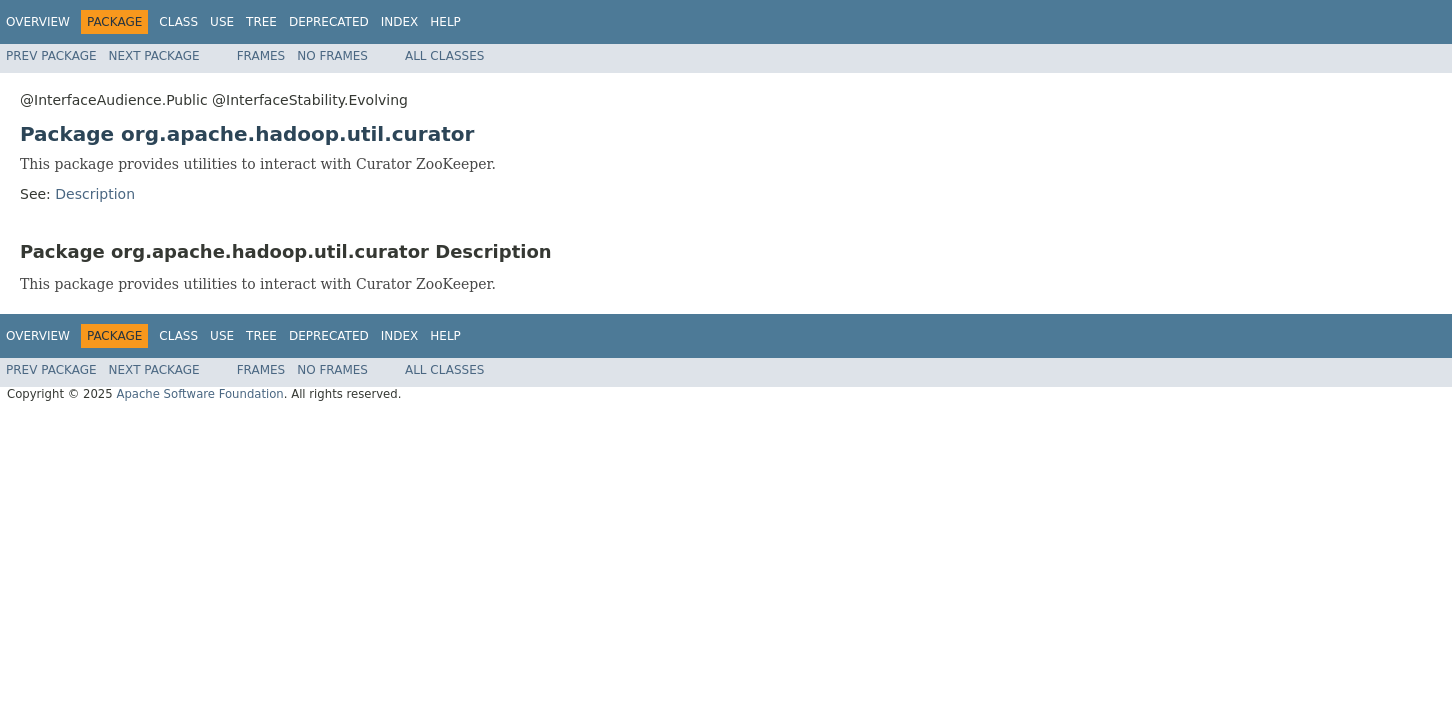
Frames (261, 56)
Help (445, 22)
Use (222, 22)
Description (95, 194)
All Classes (444, 56)
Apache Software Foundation (199, 394)
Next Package (154, 56)
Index (400, 22)
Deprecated (329, 22)
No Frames (332, 56)
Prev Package (51, 56)
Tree (261, 22)
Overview (38, 22)
